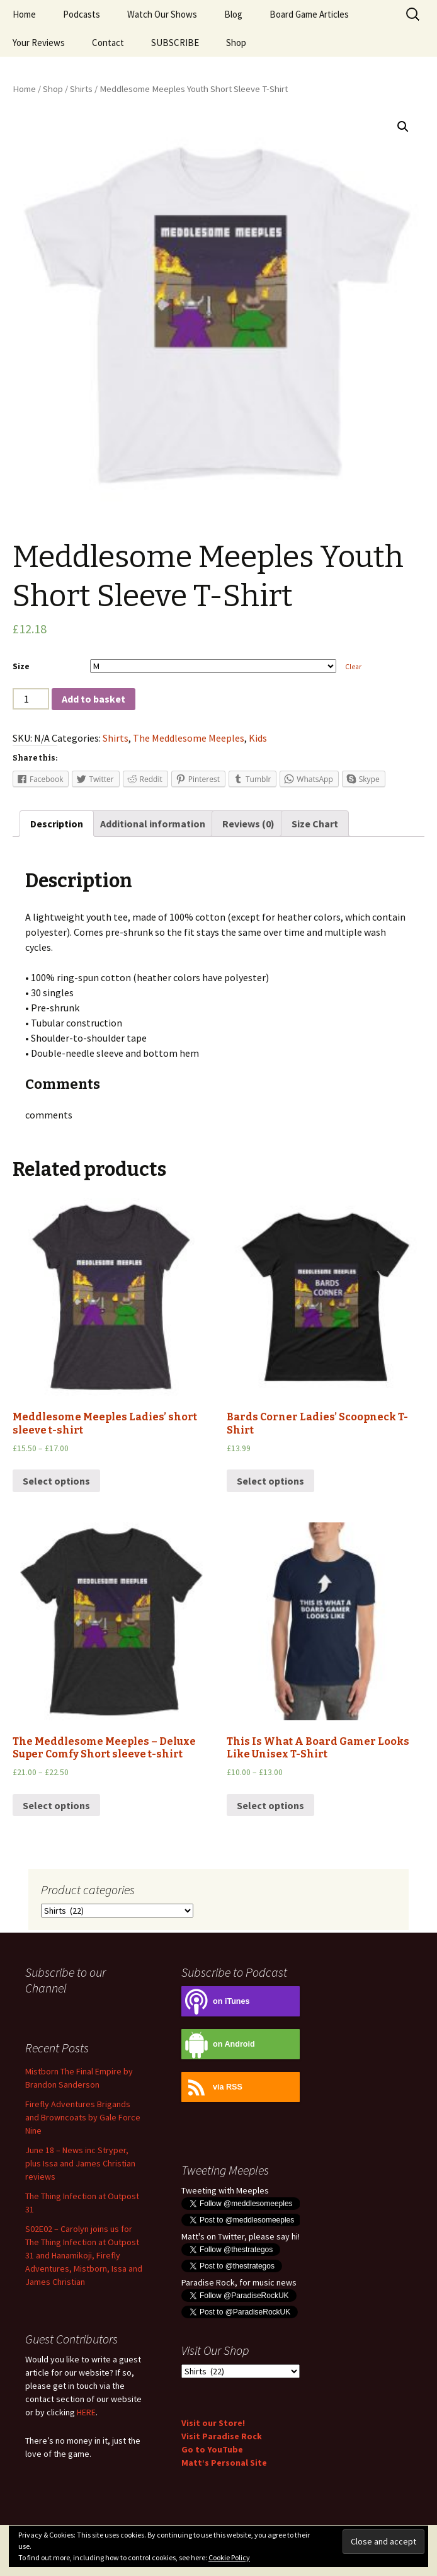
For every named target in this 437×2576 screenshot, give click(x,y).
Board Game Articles (309, 14)
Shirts (81, 89)
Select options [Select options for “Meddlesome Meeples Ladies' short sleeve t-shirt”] (56, 1481)
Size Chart (315, 823)
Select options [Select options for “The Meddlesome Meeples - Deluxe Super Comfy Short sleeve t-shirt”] (56, 1805)
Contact (108, 43)
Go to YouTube (212, 2449)
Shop (236, 43)
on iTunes (215, 2001)
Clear (353, 666)
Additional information (152, 823)
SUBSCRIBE (175, 43)
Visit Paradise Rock (221, 2436)
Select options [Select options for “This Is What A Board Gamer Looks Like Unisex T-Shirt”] (270, 1805)
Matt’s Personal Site (224, 2462)
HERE (86, 2412)
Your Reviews (39, 43)
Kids (258, 738)
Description (56, 823)
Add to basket (93, 699)
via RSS (211, 2087)
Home (24, 14)
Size (21, 666)
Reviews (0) (248, 823)
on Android (218, 2044)
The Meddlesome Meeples (188, 738)
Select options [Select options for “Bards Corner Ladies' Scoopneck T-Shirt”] (270, 1481)
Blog (233, 14)
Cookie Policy (229, 2557)
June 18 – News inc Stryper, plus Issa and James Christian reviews (80, 2163)
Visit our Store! (213, 2423)
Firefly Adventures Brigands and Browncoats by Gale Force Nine (82, 2117)
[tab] (57, 823)
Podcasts (81, 14)
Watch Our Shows (162, 14)
